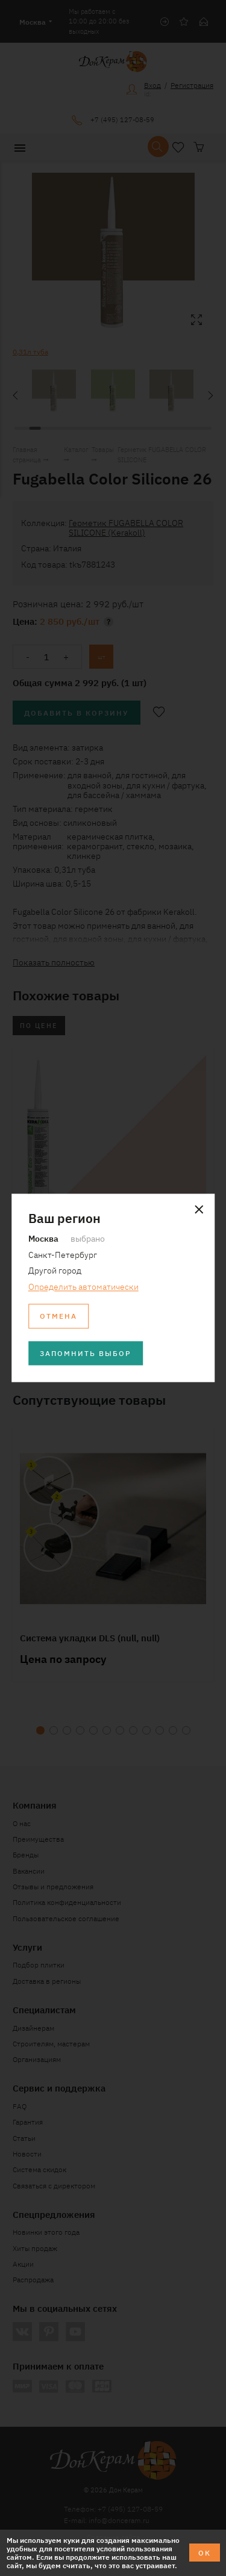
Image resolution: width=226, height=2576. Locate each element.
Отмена (58, 1316)
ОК (204, 2552)
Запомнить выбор (85, 1353)
